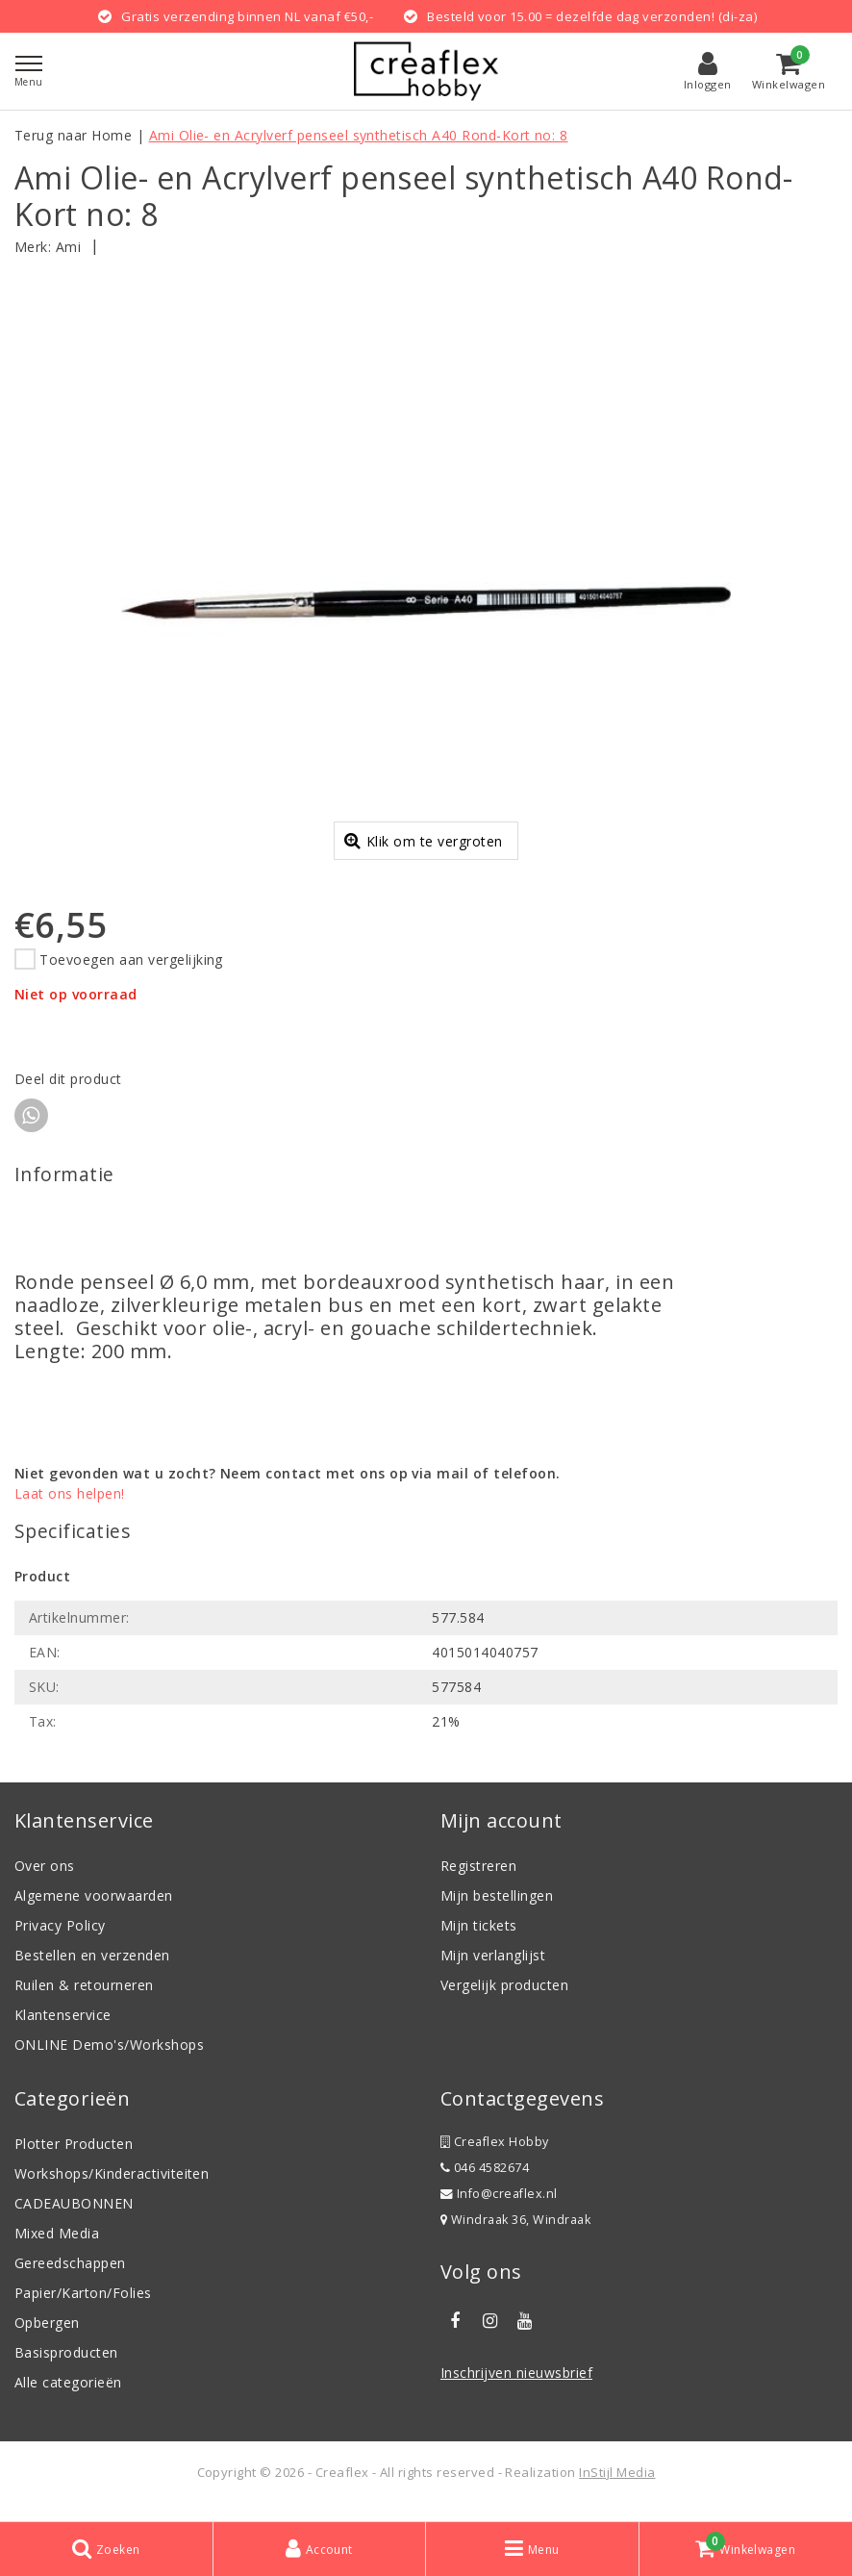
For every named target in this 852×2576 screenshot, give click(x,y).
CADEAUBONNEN (74, 2218)
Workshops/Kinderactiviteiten (111, 2188)
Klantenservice (63, 2029)
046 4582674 (484, 2182)
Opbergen (47, 2337)
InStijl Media (617, 2486)
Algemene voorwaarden (93, 1910)
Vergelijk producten (504, 1999)
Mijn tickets (478, 1940)
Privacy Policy (60, 1940)
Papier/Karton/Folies (83, 2307)
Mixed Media (56, 2247)
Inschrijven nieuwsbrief (516, 2387)
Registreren (478, 1880)
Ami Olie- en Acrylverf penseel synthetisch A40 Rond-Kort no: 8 (358, 135)
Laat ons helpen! (69, 1508)
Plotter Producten (73, 2158)
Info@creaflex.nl (499, 2208)
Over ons (44, 1880)
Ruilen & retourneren (84, 1999)
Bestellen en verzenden (92, 1969)
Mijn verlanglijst (492, 1969)
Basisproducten (66, 2367)
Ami (68, 247)
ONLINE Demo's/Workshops (109, 2059)
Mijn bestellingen (496, 1910)
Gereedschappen (70, 2277)
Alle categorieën (68, 2396)
